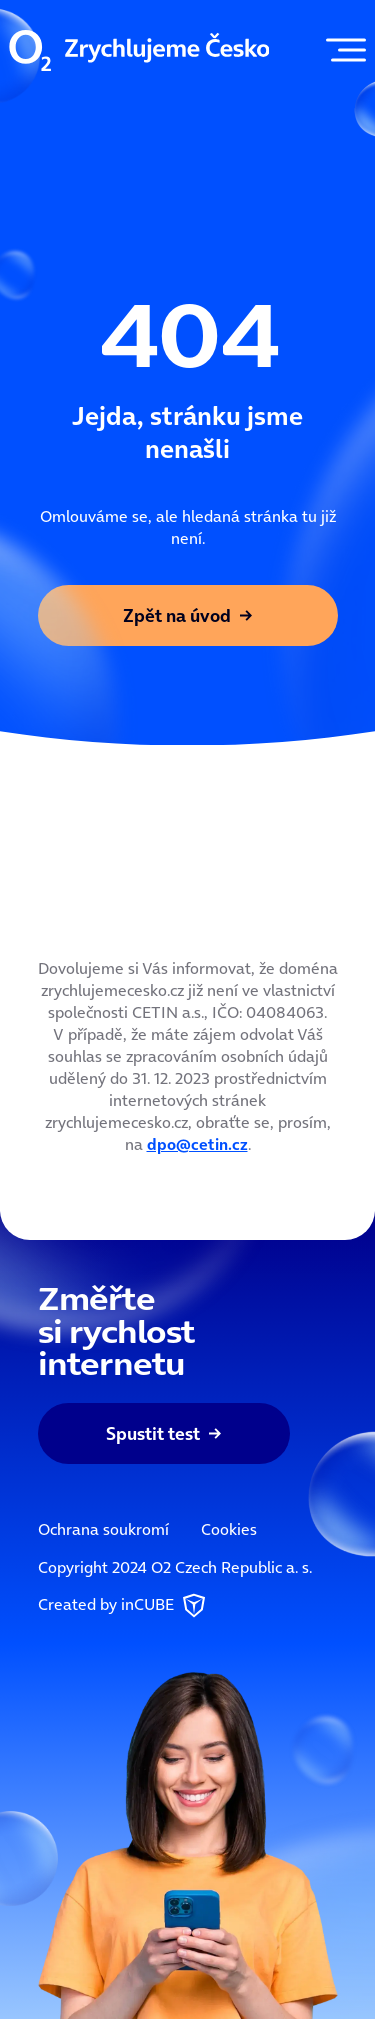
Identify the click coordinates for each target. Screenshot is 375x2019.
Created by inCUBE (124, 1606)
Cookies (229, 1529)
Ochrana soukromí (103, 1529)
